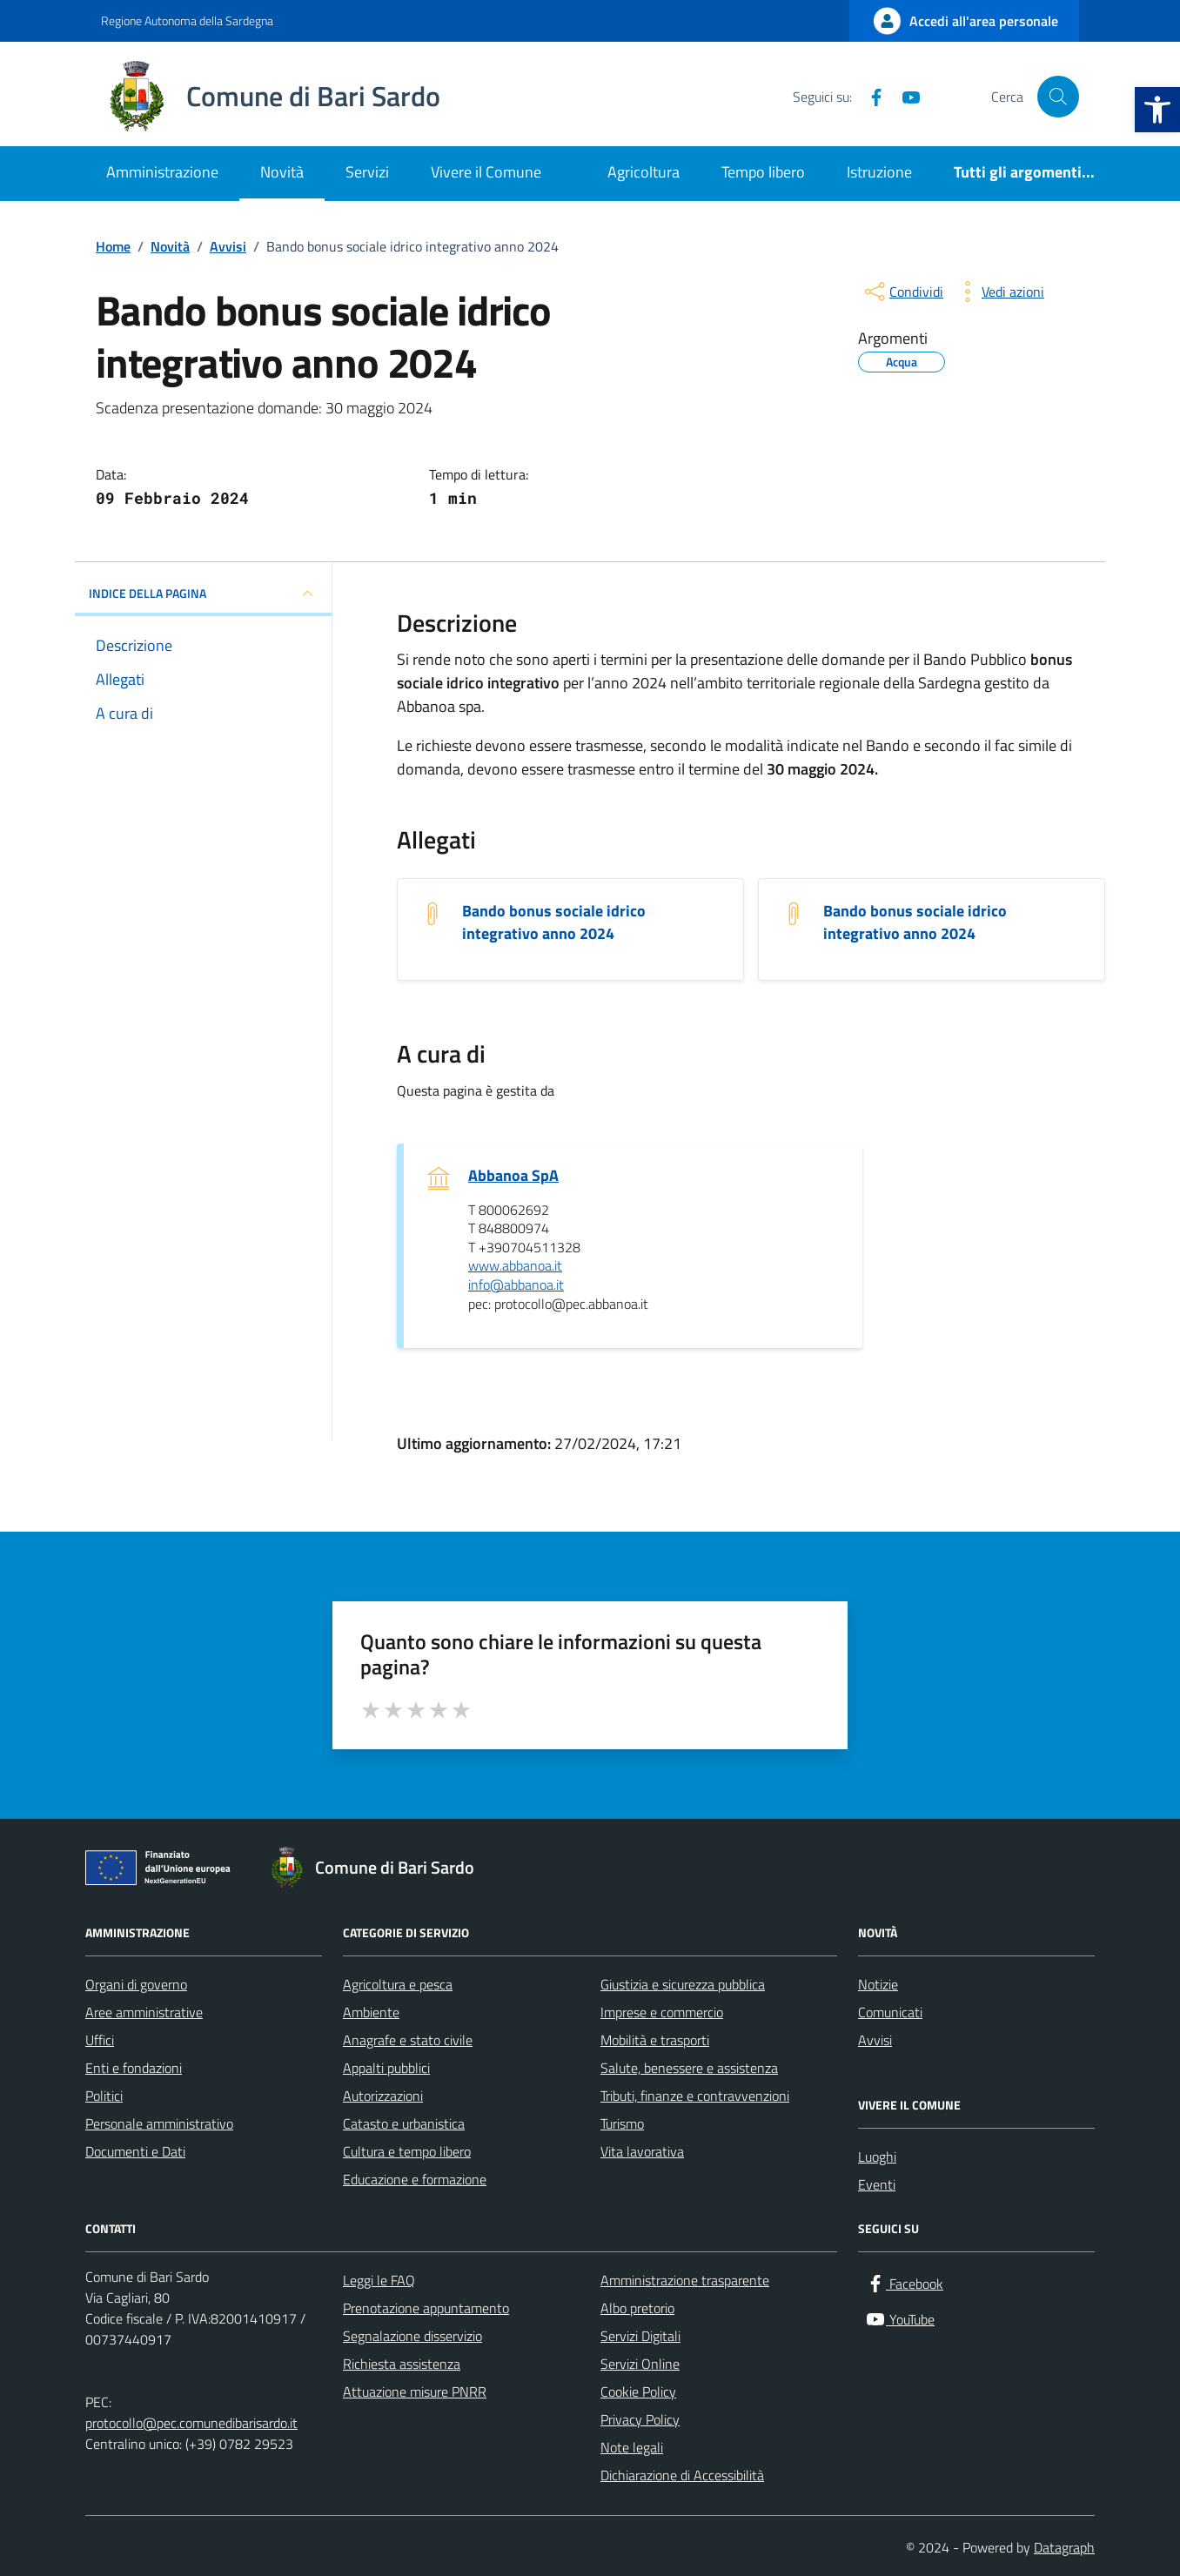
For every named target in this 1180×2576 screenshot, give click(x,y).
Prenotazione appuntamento (426, 2308)
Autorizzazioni (383, 2095)
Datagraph (1064, 2547)
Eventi (876, 2184)
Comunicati (890, 2012)
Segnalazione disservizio (412, 2335)
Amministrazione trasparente (684, 2280)
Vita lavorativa (642, 2151)
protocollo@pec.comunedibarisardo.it (191, 2422)
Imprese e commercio (661, 2012)
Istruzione (879, 172)
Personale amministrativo (159, 2123)
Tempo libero (763, 172)
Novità (282, 172)
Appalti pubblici (386, 2067)
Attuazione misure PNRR (414, 2391)
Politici (104, 2095)
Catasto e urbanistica (404, 2123)
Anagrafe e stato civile (408, 2039)
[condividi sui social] (902, 291)
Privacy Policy (640, 2419)
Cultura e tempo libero (407, 2151)
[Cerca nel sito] (1058, 96)
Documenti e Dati (135, 2151)
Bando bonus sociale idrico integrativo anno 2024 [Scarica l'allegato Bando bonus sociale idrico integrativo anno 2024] (554, 922)
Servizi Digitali (640, 2335)
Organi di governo (136, 1984)
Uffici (99, 2039)
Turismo (622, 2123)
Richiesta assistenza (401, 2363)
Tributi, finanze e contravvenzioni (694, 2095)
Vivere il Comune (486, 172)
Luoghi (877, 2156)
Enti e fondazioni (133, 2067)
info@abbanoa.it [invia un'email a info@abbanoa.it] (516, 1285)
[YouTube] (904, 96)
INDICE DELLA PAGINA (203, 593)
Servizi (367, 172)
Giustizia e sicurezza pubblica (682, 1984)
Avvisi (875, 2039)
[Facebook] (869, 96)
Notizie (878, 1984)
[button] (1157, 109)
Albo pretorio (637, 2308)
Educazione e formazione (414, 2179)
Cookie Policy (638, 2391)
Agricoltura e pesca (398, 1984)
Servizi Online (640, 2363)
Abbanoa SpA (513, 1175)
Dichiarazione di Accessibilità (682, 2475)
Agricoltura (643, 172)
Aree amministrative (144, 2012)
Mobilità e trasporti (654, 2039)
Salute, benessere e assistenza (689, 2067)
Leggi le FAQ (379, 2280)
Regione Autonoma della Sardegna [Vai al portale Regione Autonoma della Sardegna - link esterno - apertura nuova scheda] (187, 20)
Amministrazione (162, 172)
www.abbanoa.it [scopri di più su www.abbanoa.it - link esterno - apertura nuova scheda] (515, 1266)
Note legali (631, 2447)
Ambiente (371, 2012)
